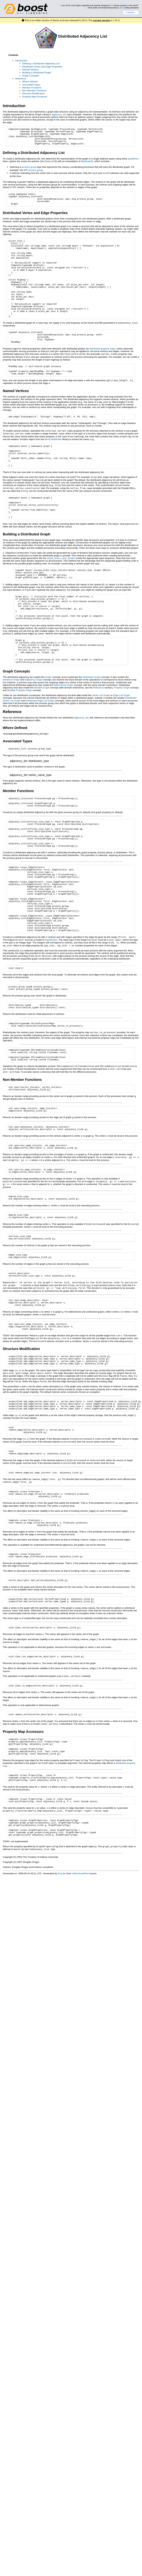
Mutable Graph (41, 734)
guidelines (133, 162)
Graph (48, 723)
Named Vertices (30, 69)
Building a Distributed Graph (36, 72)
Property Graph (122, 734)
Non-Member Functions (34, 90)
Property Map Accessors (34, 96)
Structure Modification (33, 93)
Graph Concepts (30, 75)
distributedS (87, 165)
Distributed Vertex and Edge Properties (42, 66)
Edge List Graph (121, 742)
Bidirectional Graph (63, 731)
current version (101, 20)
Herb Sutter (93, 8)
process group (29, 170)
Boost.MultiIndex (53, 465)
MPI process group (33, 173)
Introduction (21, 60)
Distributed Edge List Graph (40, 747)
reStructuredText (80, 1975)
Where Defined (30, 81)
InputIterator (51, 1008)
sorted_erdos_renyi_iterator (61, 592)
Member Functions (31, 87)
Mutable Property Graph (19, 737)
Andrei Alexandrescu (110, 8)
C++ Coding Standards (129, 8)
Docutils (62, 1975)
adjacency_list (58, 114)
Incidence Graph (11, 726)
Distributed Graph (92, 723)
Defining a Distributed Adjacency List (41, 63)
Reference (20, 78)
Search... (130, 12)
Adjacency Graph (33, 726)
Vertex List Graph (101, 742)
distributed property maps (102, 373)
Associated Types (31, 84)
